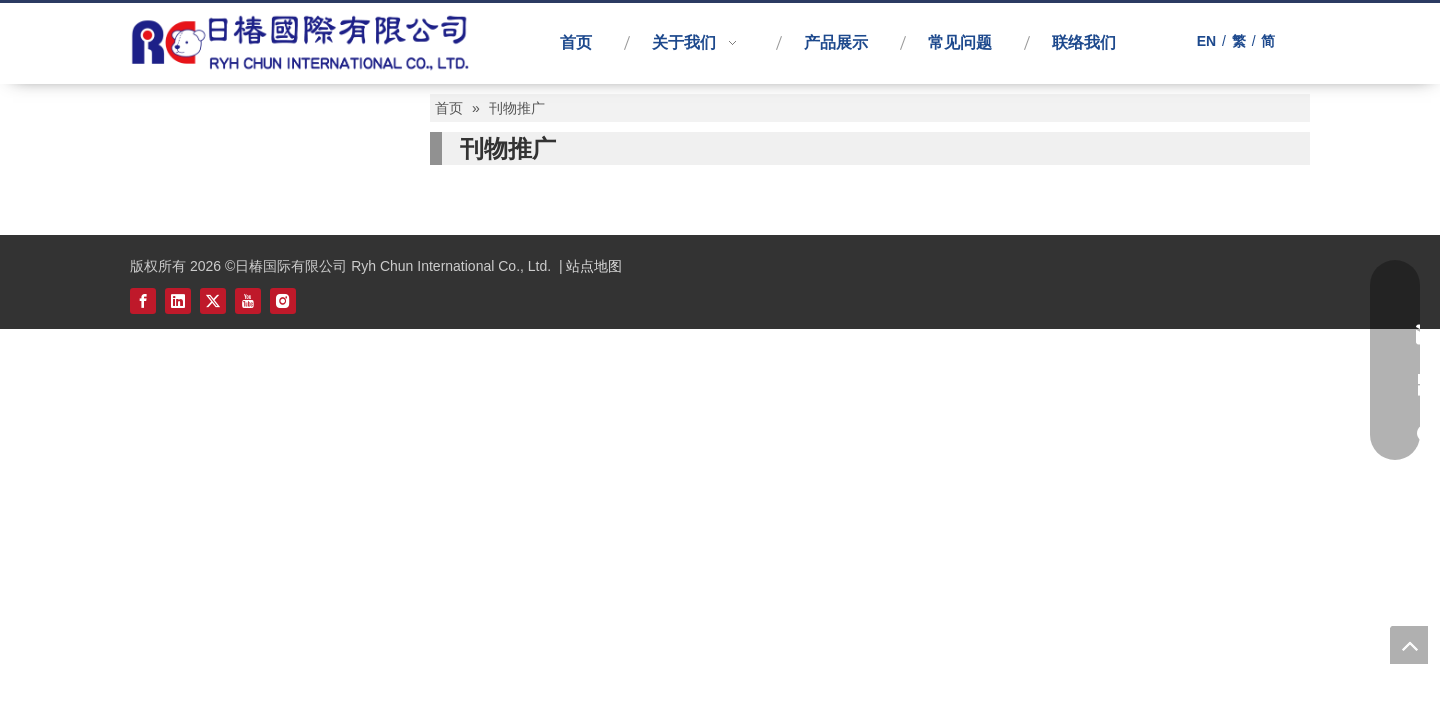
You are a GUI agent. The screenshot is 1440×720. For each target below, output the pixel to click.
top (1409, 645)
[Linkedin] (178, 300)
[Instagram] (283, 300)
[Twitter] (213, 300)
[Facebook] (143, 300)
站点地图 (594, 266)
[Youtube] (248, 300)
